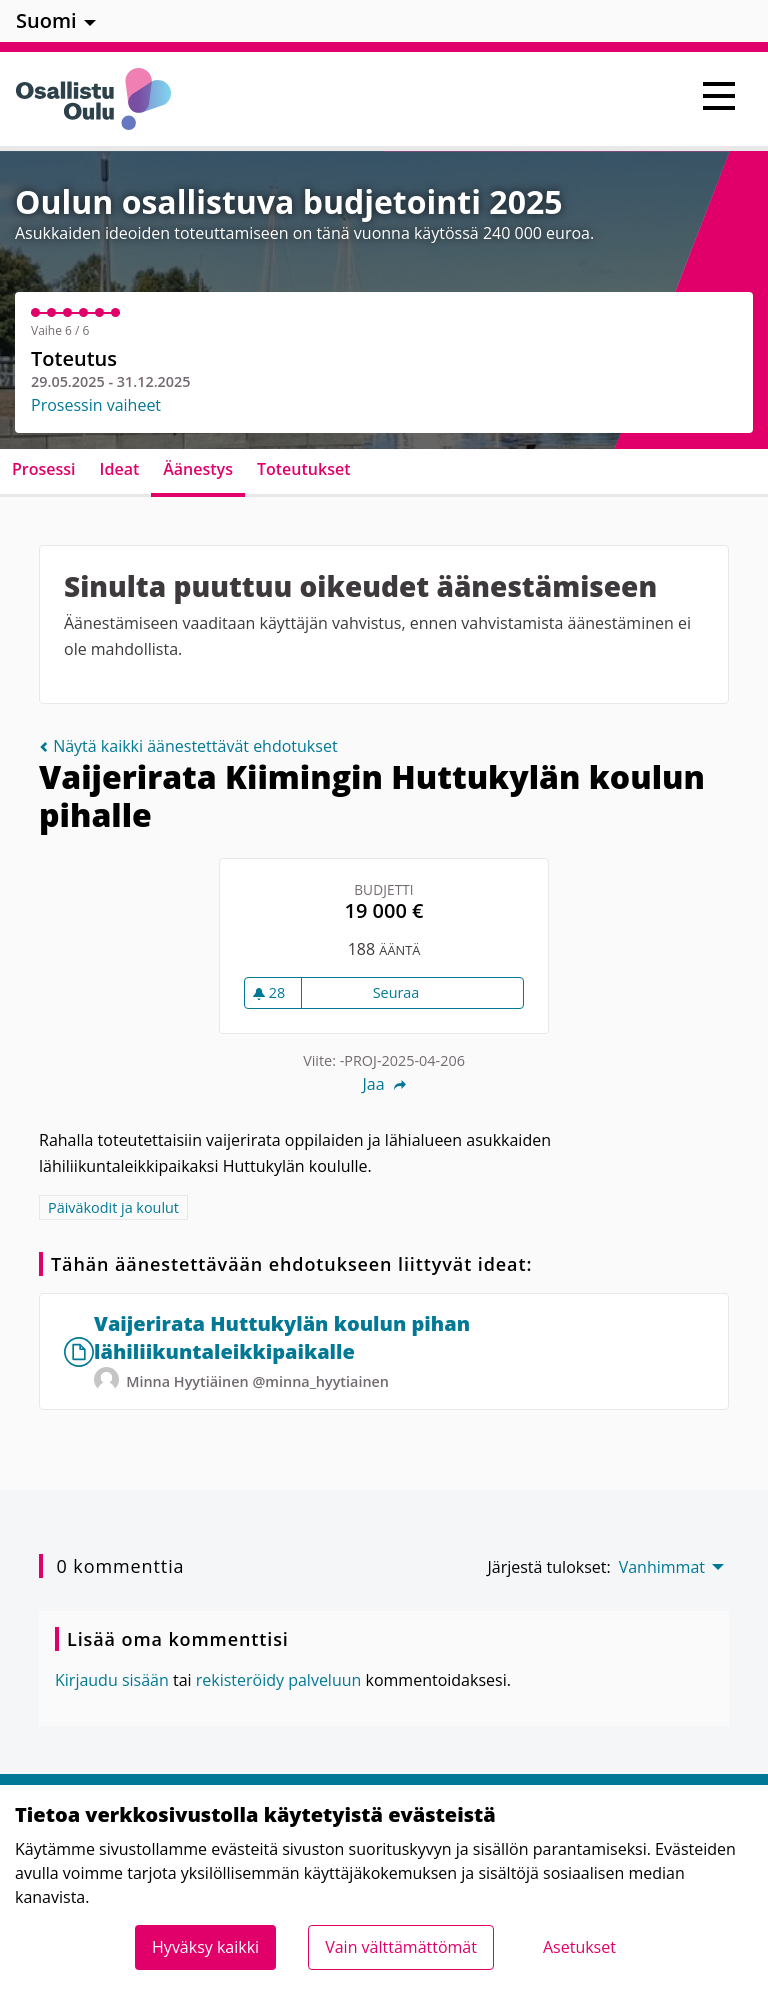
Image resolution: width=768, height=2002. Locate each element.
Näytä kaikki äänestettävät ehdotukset (188, 746)
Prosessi (44, 469)
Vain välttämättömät (401, 1947)
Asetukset (579, 1947)
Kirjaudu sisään (112, 1680)
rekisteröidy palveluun (279, 1680)
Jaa (383, 1084)
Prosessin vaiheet (96, 405)
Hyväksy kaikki (205, 1947)
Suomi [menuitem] (46, 20)
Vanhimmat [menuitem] (662, 1567)
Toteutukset (304, 469)
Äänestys (198, 469)
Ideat (120, 469)
